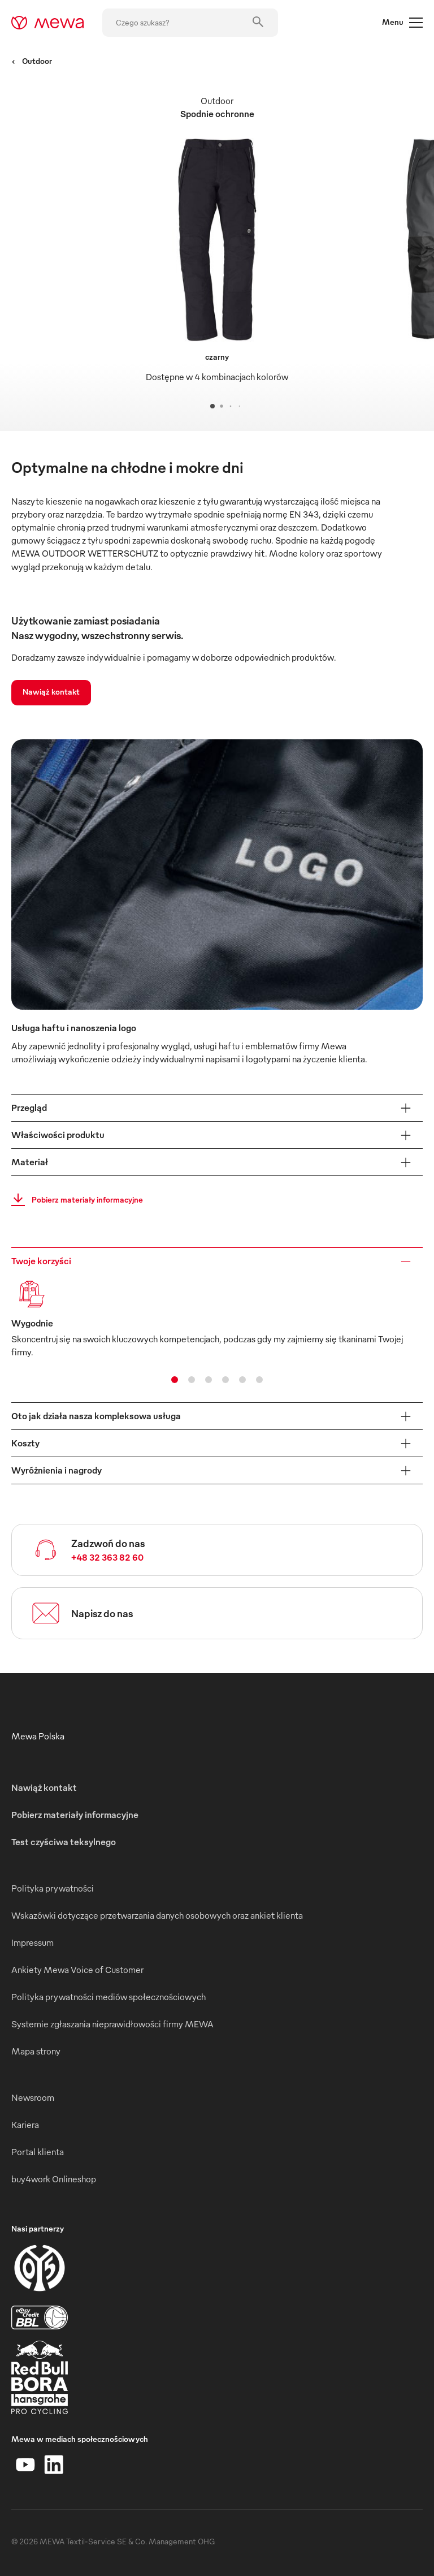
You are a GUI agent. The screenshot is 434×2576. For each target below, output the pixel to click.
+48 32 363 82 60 (107, 1557)
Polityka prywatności (52, 1888)
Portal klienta (37, 2151)
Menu (402, 22)
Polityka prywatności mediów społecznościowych (108, 1996)
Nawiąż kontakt (51, 691)
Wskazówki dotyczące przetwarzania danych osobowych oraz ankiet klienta (157, 1915)
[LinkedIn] (54, 2464)
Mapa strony (35, 2051)
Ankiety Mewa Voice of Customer (77, 1969)
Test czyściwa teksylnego (63, 1841)
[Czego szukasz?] (190, 22)
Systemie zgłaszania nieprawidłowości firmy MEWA (112, 2024)
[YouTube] (25, 2464)
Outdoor (31, 61)
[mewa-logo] (47, 22)
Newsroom (32, 2097)
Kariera (25, 2124)
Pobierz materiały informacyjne (74, 1199)
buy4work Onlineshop (53, 2179)
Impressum (32, 1942)
